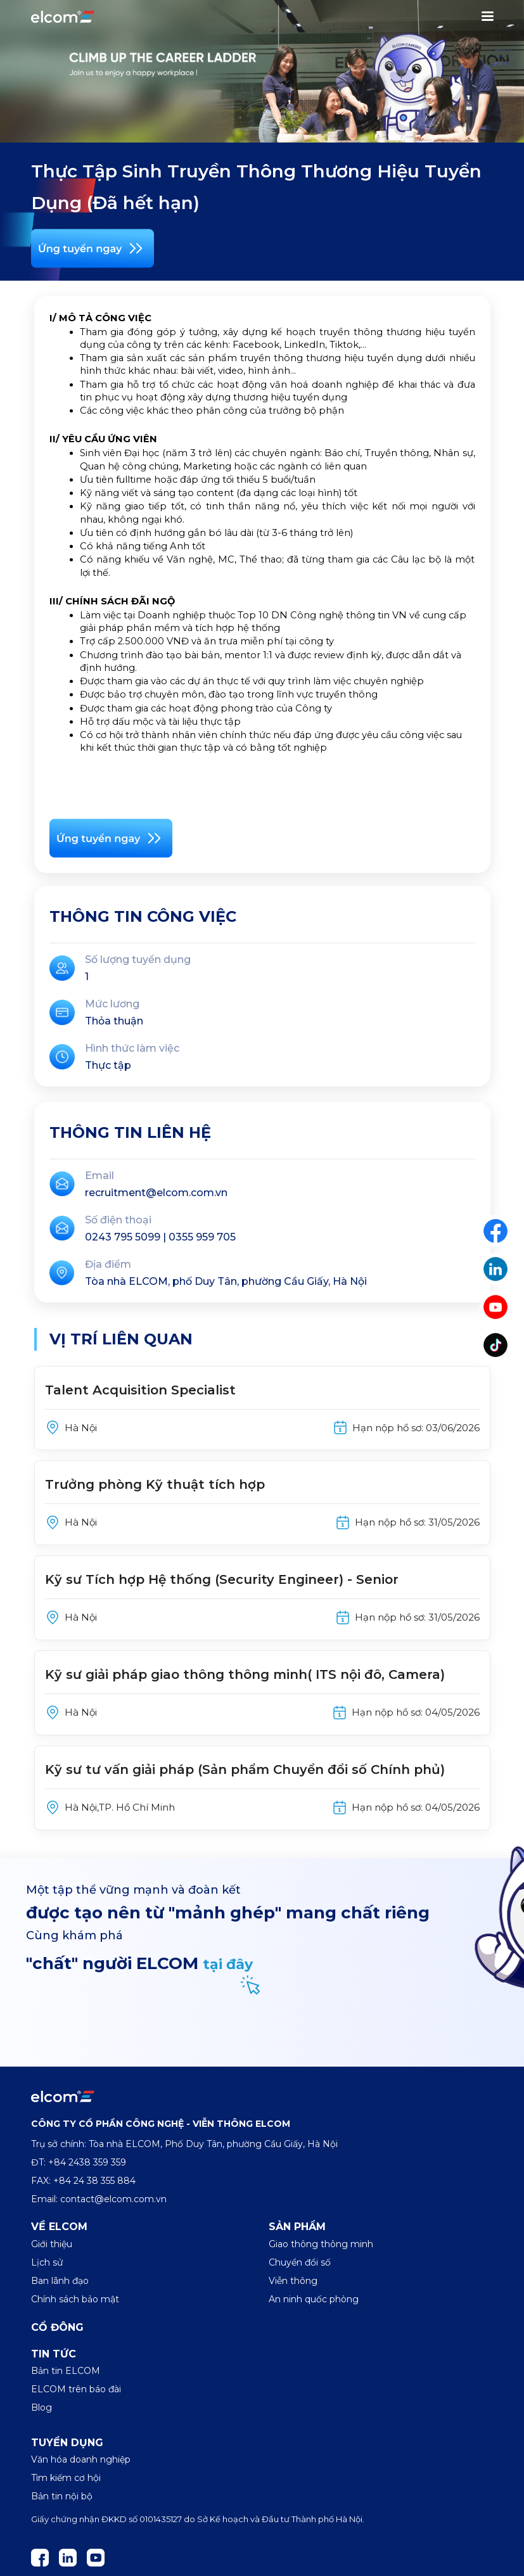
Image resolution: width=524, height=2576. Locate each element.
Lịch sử (47, 2262)
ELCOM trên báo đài (76, 2389)
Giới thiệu (51, 2244)
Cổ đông (57, 2327)
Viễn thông (293, 2280)
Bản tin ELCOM (65, 2370)
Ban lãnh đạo (60, 2280)
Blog (41, 2407)
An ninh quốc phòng (314, 2299)
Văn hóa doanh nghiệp (81, 2459)
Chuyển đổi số (300, 2262)
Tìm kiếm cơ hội (66, 2478)
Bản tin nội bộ (62, 2496)
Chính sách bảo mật (75, 2299)
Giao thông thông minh (321, 2244)
